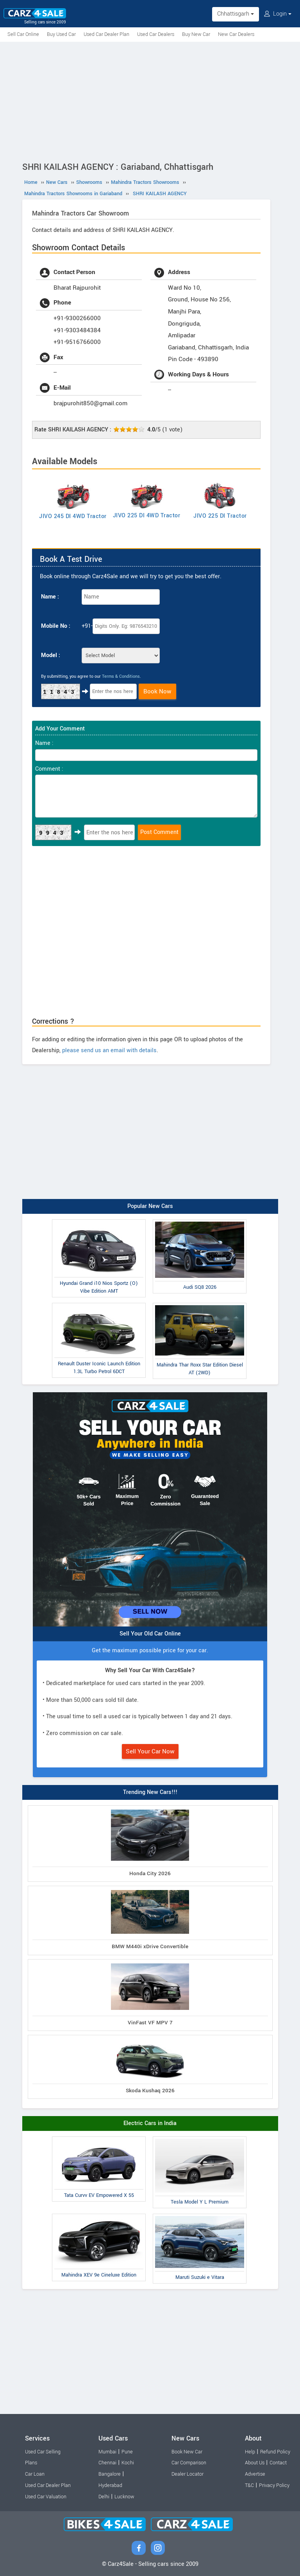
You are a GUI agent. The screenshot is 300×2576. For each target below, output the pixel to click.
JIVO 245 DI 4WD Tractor (73, 516)
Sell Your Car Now (150, 1751)
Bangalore (109, 2474)
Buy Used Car (61, 34)
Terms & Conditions (121, 676)
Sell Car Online (23, 34)
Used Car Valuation (45, 2496)
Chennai (107, 2462)
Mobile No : (55, 626)
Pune (127, 2451)
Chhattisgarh (235, 14)
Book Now (157, 691)
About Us (254, 2462)
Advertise (255, 2474)
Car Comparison (188, 2462)
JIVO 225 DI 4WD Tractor (146, 515)
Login (277, 14)
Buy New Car (196, 34)
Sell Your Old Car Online (150, 1634)
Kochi (127, 2462)
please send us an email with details (109, 1050)
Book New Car (186, 2451)
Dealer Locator (187, 2474)
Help (250, 2451)
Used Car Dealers (155, 34)
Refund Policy (275, 2451)
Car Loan (35, 2474)
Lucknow (124, 2496)
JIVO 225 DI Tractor (220, 516)
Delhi (103, 2496)
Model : (50, 655)
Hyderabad (110, 2485)
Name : (50, 597)
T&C (249, 2485)
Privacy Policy (274, 2485)
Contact (278, 2462)
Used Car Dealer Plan (106, 34)
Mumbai (107, 2451)
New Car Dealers (236, 34)
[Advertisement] (150, 100)
